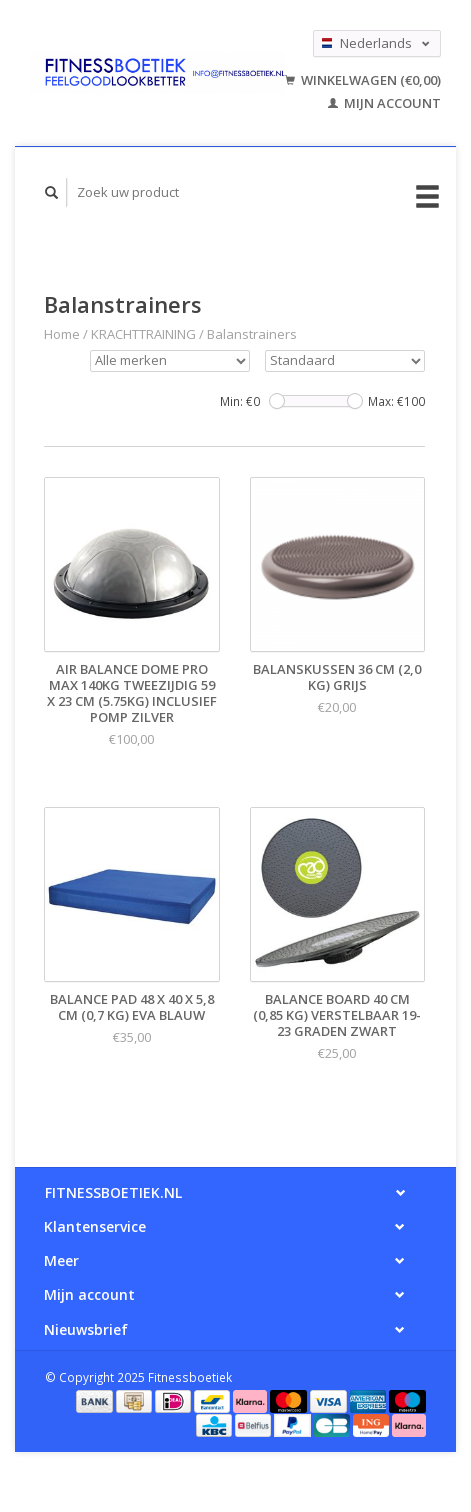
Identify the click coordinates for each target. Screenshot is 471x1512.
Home (62, 334)
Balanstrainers (252, 334)
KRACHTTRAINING (143, 334)
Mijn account (384, 103)
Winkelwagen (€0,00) (363, 80)
